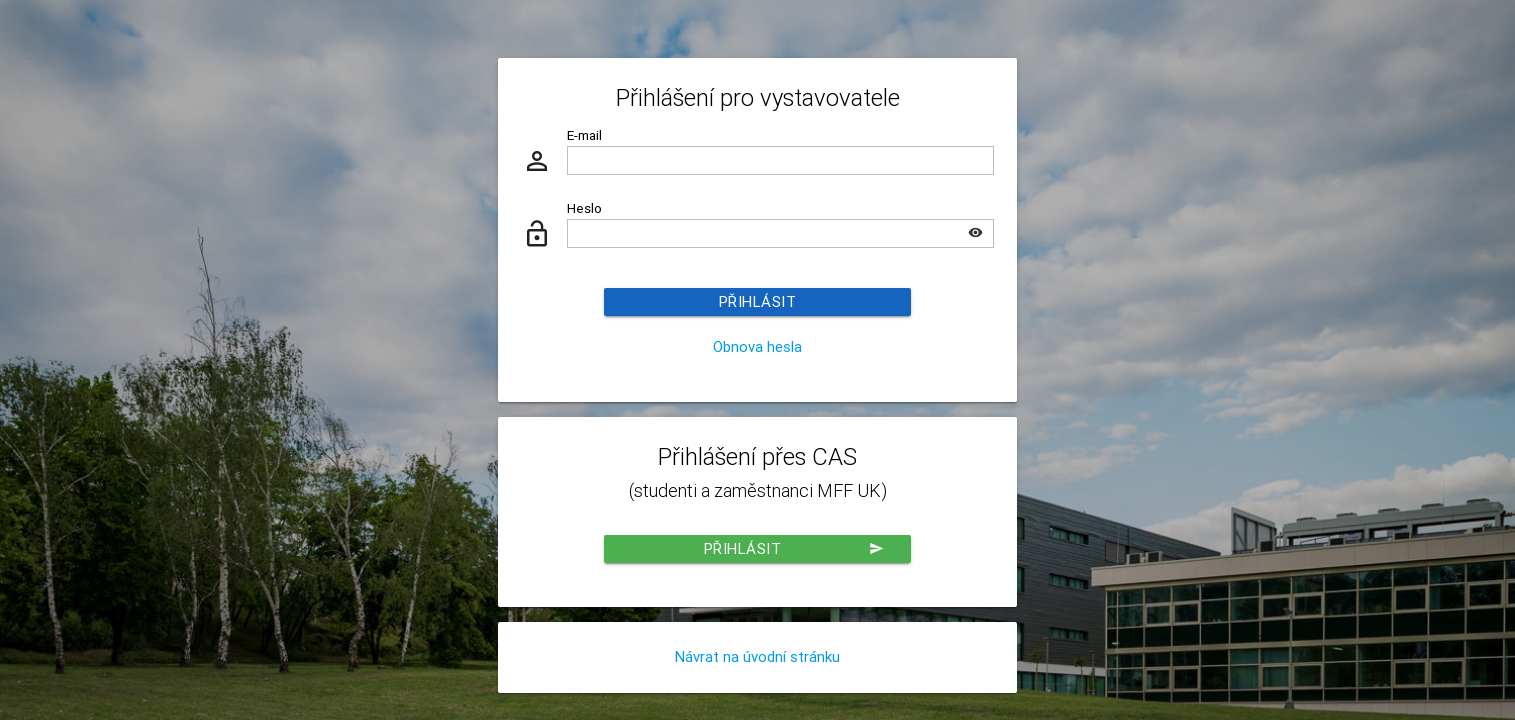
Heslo (584, 208)
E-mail (584, 135)
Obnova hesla (757, 346)
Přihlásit (758, 301)
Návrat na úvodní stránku (757, 656)
